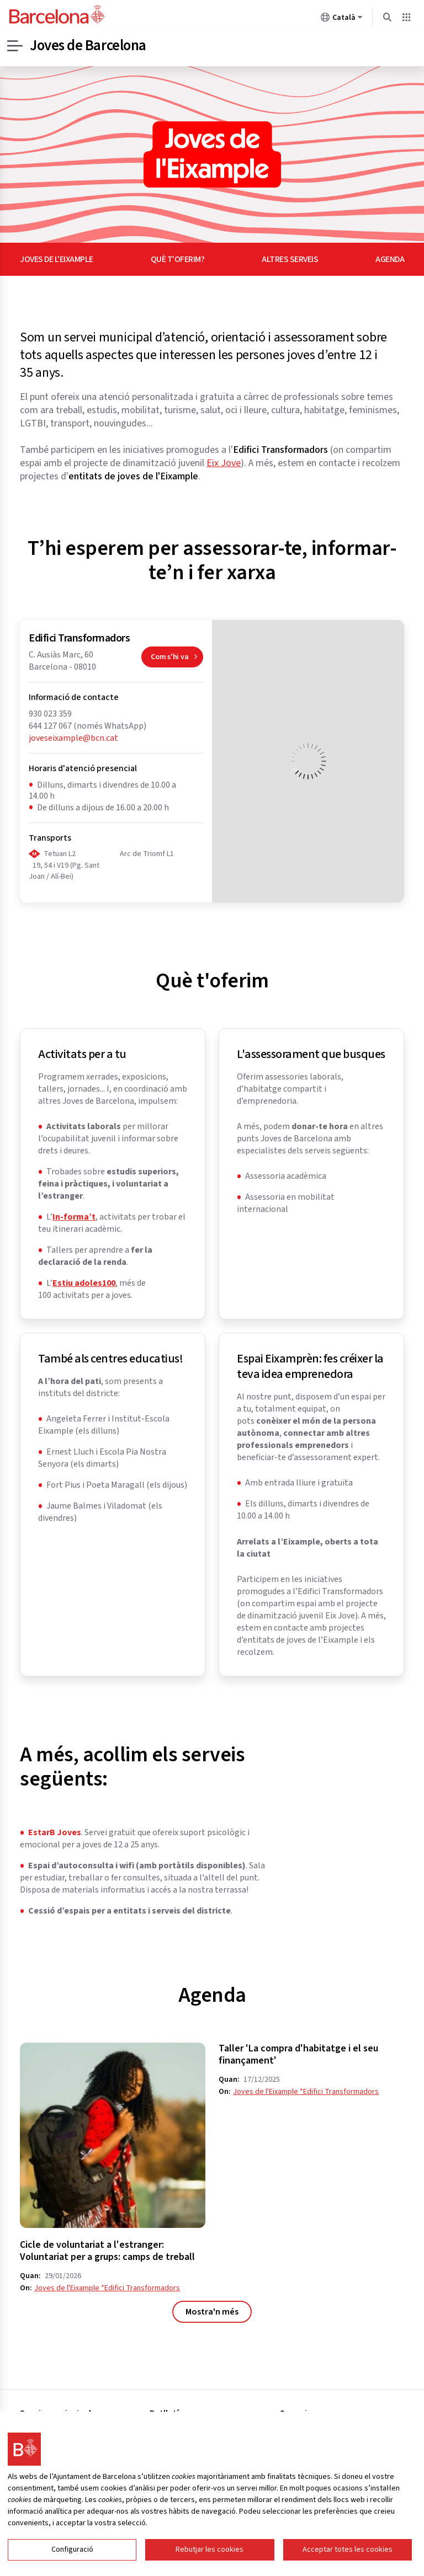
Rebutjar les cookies (209, 2549)
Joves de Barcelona (90, 46)
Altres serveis (290, 259)
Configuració (72, 2549)
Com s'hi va (177, 659)
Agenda (389, 259)
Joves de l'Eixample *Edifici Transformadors (107, 2288)
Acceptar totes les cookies (348, 2549)
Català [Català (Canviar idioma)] (342, 19)
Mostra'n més (212, 2312)
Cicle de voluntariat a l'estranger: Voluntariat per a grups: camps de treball (107, 2251)
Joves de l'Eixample (56, 259)
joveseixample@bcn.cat (73, 738)
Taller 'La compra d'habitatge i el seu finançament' (298, 2055)
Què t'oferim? (178, 259)
